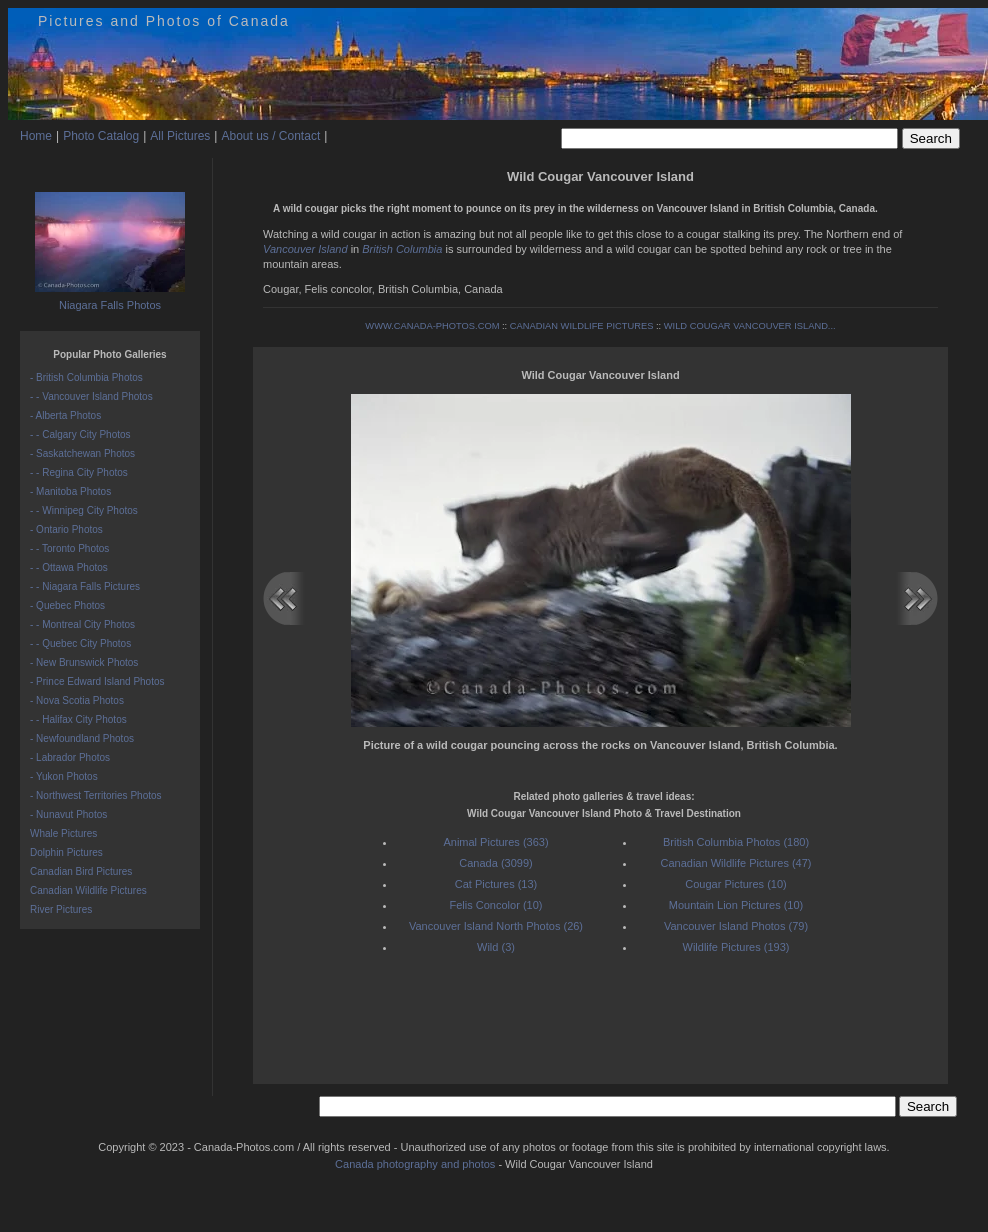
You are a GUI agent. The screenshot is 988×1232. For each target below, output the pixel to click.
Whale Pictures (63, 833)
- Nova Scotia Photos (77, 700)
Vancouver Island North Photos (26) (496, 926)
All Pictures (180, 136)
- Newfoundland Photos (82, 738)
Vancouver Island (305, 249)
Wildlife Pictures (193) (736, 947)
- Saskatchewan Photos (82, 453)
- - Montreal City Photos (82, 624)
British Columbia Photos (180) (736, 842)
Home (36, 136)
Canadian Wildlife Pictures (88, 890)
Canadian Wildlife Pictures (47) (735, 863)
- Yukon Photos (64, 776)
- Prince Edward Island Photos (97, 681)
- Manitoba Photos (70, 491)
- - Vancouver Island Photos (91, 396)
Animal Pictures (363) (495, 842)
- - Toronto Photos (69, 548)
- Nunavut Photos (68, 814)
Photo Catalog (101, 136)
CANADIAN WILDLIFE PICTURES (582, 326)
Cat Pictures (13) (496, 884)
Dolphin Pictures (66, 852)
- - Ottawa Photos (69, 567)
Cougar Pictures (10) (736, 884)
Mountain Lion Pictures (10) (736, 905)
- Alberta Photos (65, 415)
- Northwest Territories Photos (96, 795)
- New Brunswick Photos (84, 662)
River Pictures (61, 909)
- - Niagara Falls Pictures (85, 586)
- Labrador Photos (70, 757)
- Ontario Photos (66, 529)
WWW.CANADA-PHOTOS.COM (432, 326)
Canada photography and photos (415, 1164)
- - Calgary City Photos (80, 434)
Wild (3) (496, 947)
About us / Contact (270, 136)
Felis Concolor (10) (496, 905)
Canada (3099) (495, 863)
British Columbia (402, 249)
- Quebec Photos (67, 605)
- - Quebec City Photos (80, 643)
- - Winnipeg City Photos (84, 510)
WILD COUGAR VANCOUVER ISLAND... (750, 326)
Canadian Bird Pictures (81, 871)
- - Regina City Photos (79, 472)
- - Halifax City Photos (78, 719)
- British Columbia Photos (86, 377)
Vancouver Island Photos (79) (736, 926)
